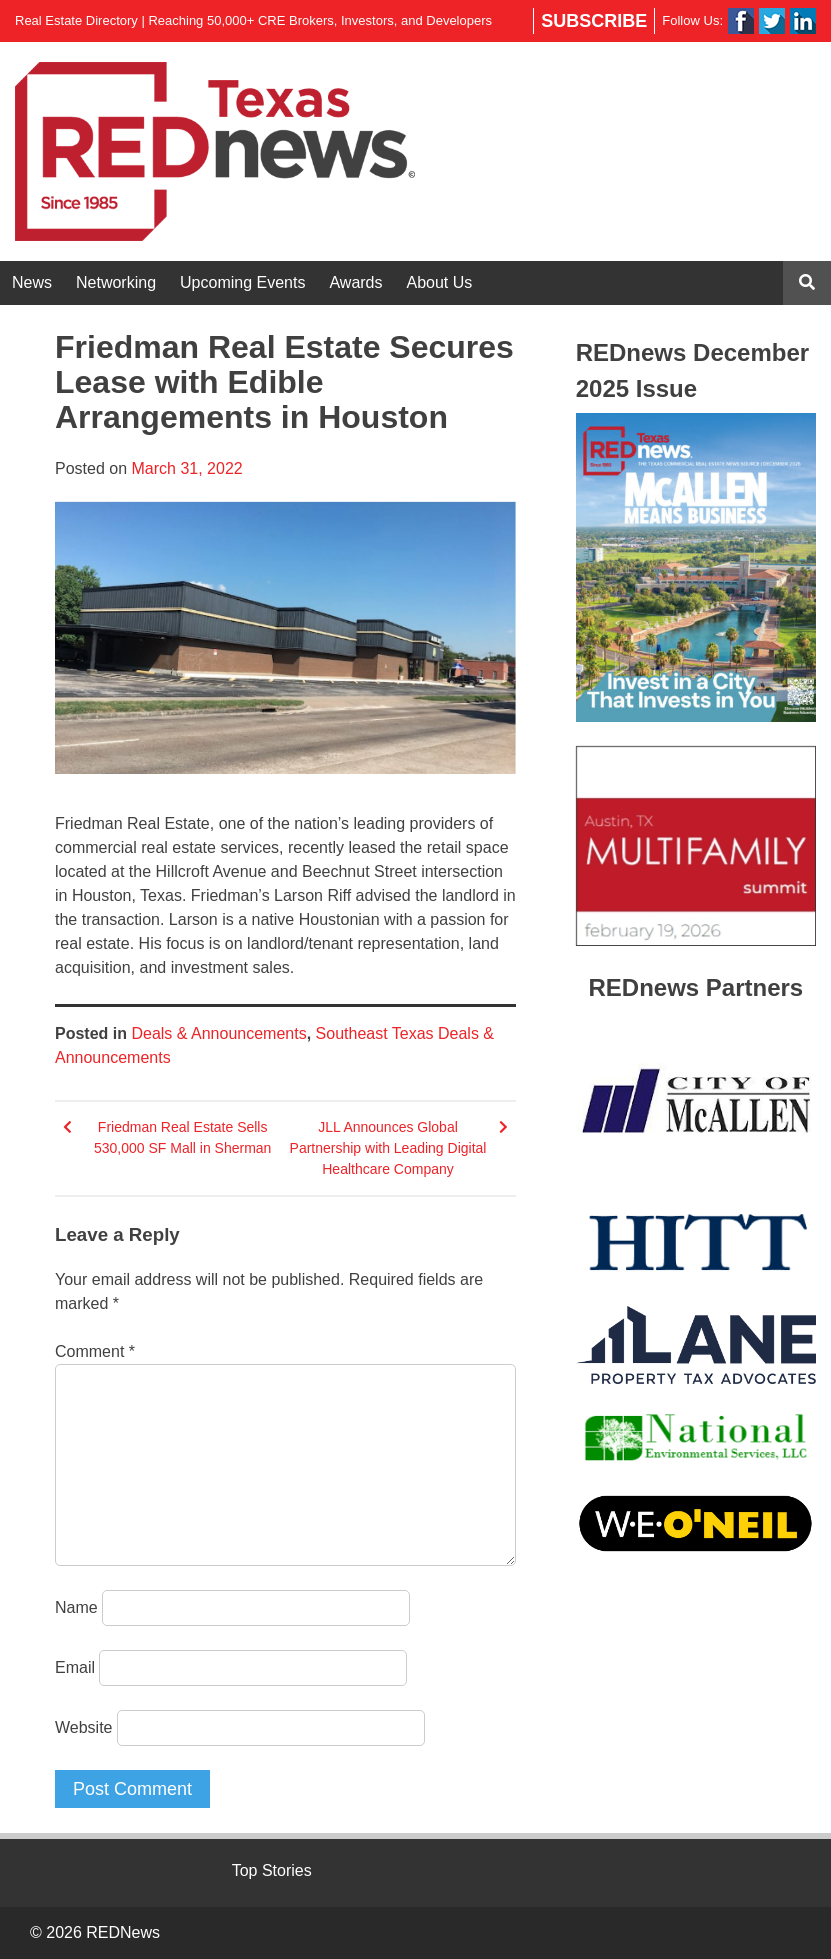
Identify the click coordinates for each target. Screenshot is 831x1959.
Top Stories (272, 1870)
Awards (355, 282)
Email (75, 1667)
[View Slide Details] (696, 567)
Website (84, 1727)
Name (76, 1607)
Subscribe (594, 21)
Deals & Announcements (218, 1033)
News (32, 282)
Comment (95, 1351)
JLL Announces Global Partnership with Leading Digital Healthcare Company (388, 1148)
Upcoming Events (242, 282)
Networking (116, 282)
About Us (440, 282)
